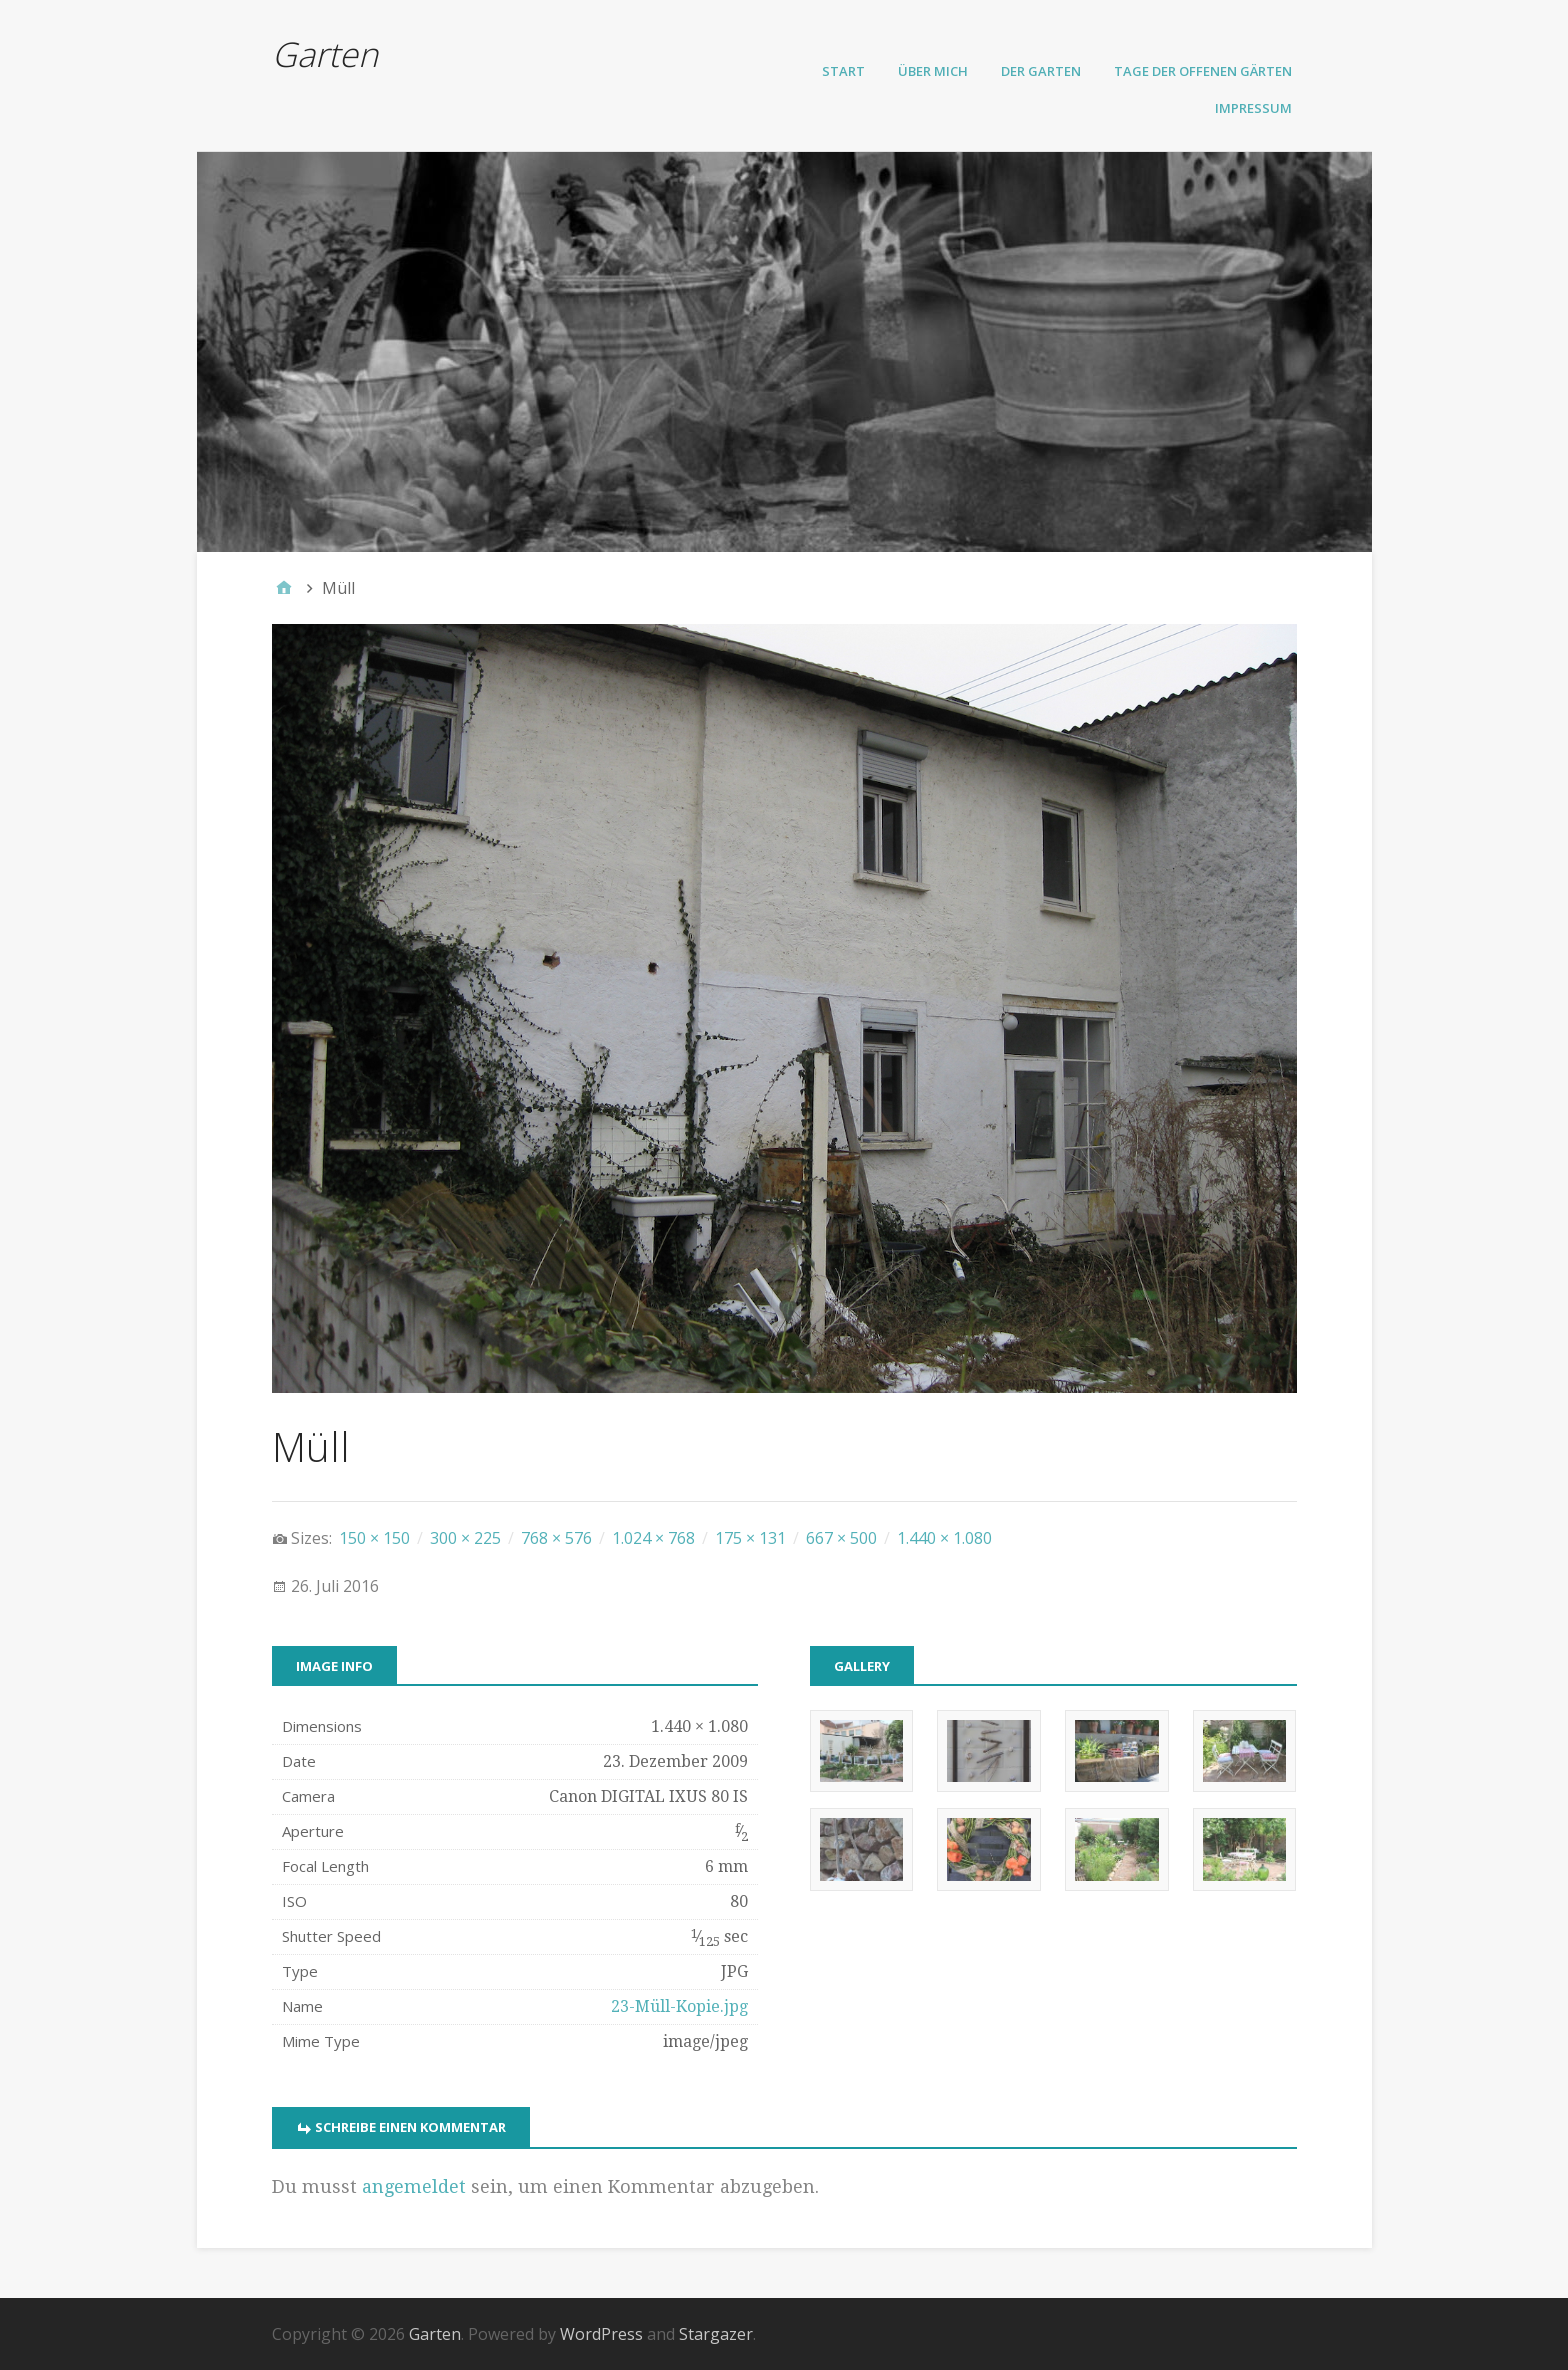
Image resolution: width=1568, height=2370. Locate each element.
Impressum (1253, 108)
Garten (325, 54)
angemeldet (414, 2186)
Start (843, 71)
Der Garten (1041, 71)
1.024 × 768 (653, 1538)
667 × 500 (841, 1538)
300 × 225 (465, 1538)
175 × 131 (750, 1538)
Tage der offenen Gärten (1203, 71)
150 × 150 (374, 1538)
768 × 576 (556, 1538)
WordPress (601, 2334)
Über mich (933, 71)
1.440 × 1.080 (944, 1538)
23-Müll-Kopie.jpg (679, 2006)
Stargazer (716, 2334)
